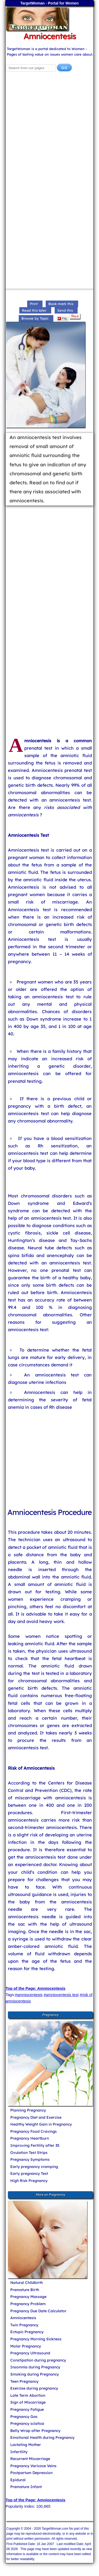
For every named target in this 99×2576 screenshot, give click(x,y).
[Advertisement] (49, 131)
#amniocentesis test (61, 1994)
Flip (62, 318)
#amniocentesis (29, 1994)
